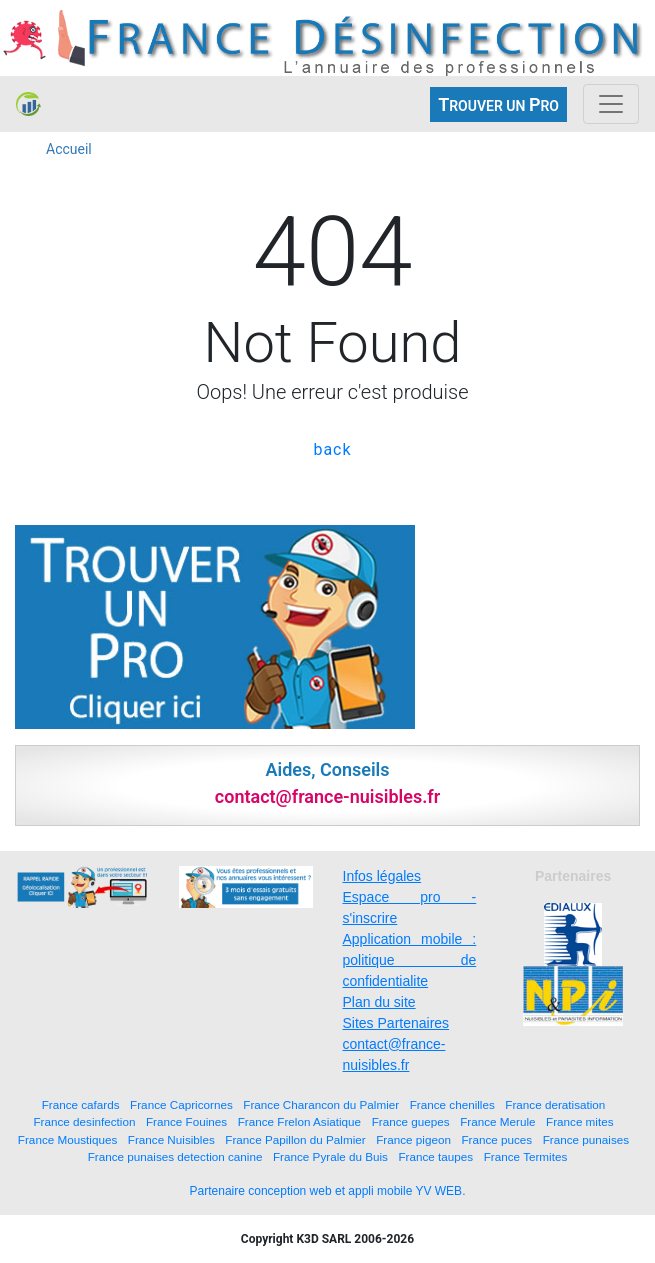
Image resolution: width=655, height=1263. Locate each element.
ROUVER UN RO (498, 104)
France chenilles (452, 1104)
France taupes (435, 1156)
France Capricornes (181, 1104)
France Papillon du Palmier (295, 1139)
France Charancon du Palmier (321, 1104)
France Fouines (186, 1121)
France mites (580, 1121)
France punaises (586, 1139)
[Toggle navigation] (611, 104)
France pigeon (413, 1139)
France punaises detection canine (175, 1156)
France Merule (497, 1121)
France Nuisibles (171, 1139)
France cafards (81, 1104)
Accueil (69, 149)
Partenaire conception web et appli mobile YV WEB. (328, 1191)
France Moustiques (67, 1139)
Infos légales (382, 876)
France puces (496, 1139)
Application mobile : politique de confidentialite (410, 960)
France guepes (411, 1121)
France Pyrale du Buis (330, 1156)
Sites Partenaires (396, 1023)
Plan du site (379, 1002)
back (332, 449)
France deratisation (555, 1104)
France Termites (526, 1156)
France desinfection (84, 1121)
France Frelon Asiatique (299, 1121)
